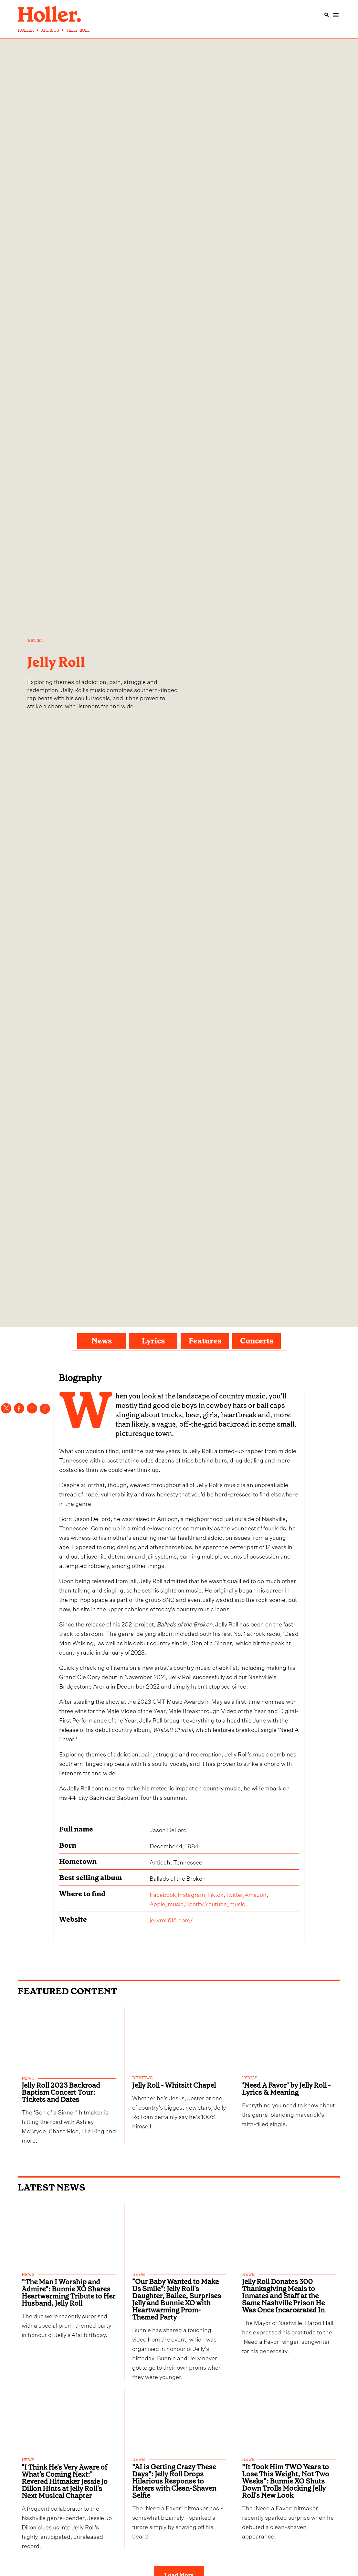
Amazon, (256, 1893)
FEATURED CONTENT (67, 1991)
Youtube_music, (226, 1903)
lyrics (249, 2078)
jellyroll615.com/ (171, 1919)
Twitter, (235, 1893)
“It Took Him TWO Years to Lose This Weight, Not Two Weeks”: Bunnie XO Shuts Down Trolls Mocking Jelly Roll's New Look (285, 2477)
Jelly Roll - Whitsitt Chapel (174, 2083)
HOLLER (26, 30)
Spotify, (195, 1903)
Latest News (51, 2186)
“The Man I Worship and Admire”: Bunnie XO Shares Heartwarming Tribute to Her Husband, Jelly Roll (68, 2290)
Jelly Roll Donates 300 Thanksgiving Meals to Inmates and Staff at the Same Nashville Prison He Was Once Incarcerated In (283, 2293)
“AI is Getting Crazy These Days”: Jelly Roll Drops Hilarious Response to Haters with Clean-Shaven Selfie (174, 2477)
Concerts (256, 1341)
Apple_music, (167, 1903)
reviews (142, 2078)
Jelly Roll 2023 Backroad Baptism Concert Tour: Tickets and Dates (61, 2091)
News (101, 1341)
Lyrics (153, 1341)
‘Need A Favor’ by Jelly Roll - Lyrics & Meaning (286, 2087)
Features (205, 1341)
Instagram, (192, 1893)
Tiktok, (216, 1893)
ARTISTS (50, 30)
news (28, 2078)
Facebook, (164, 1893)
